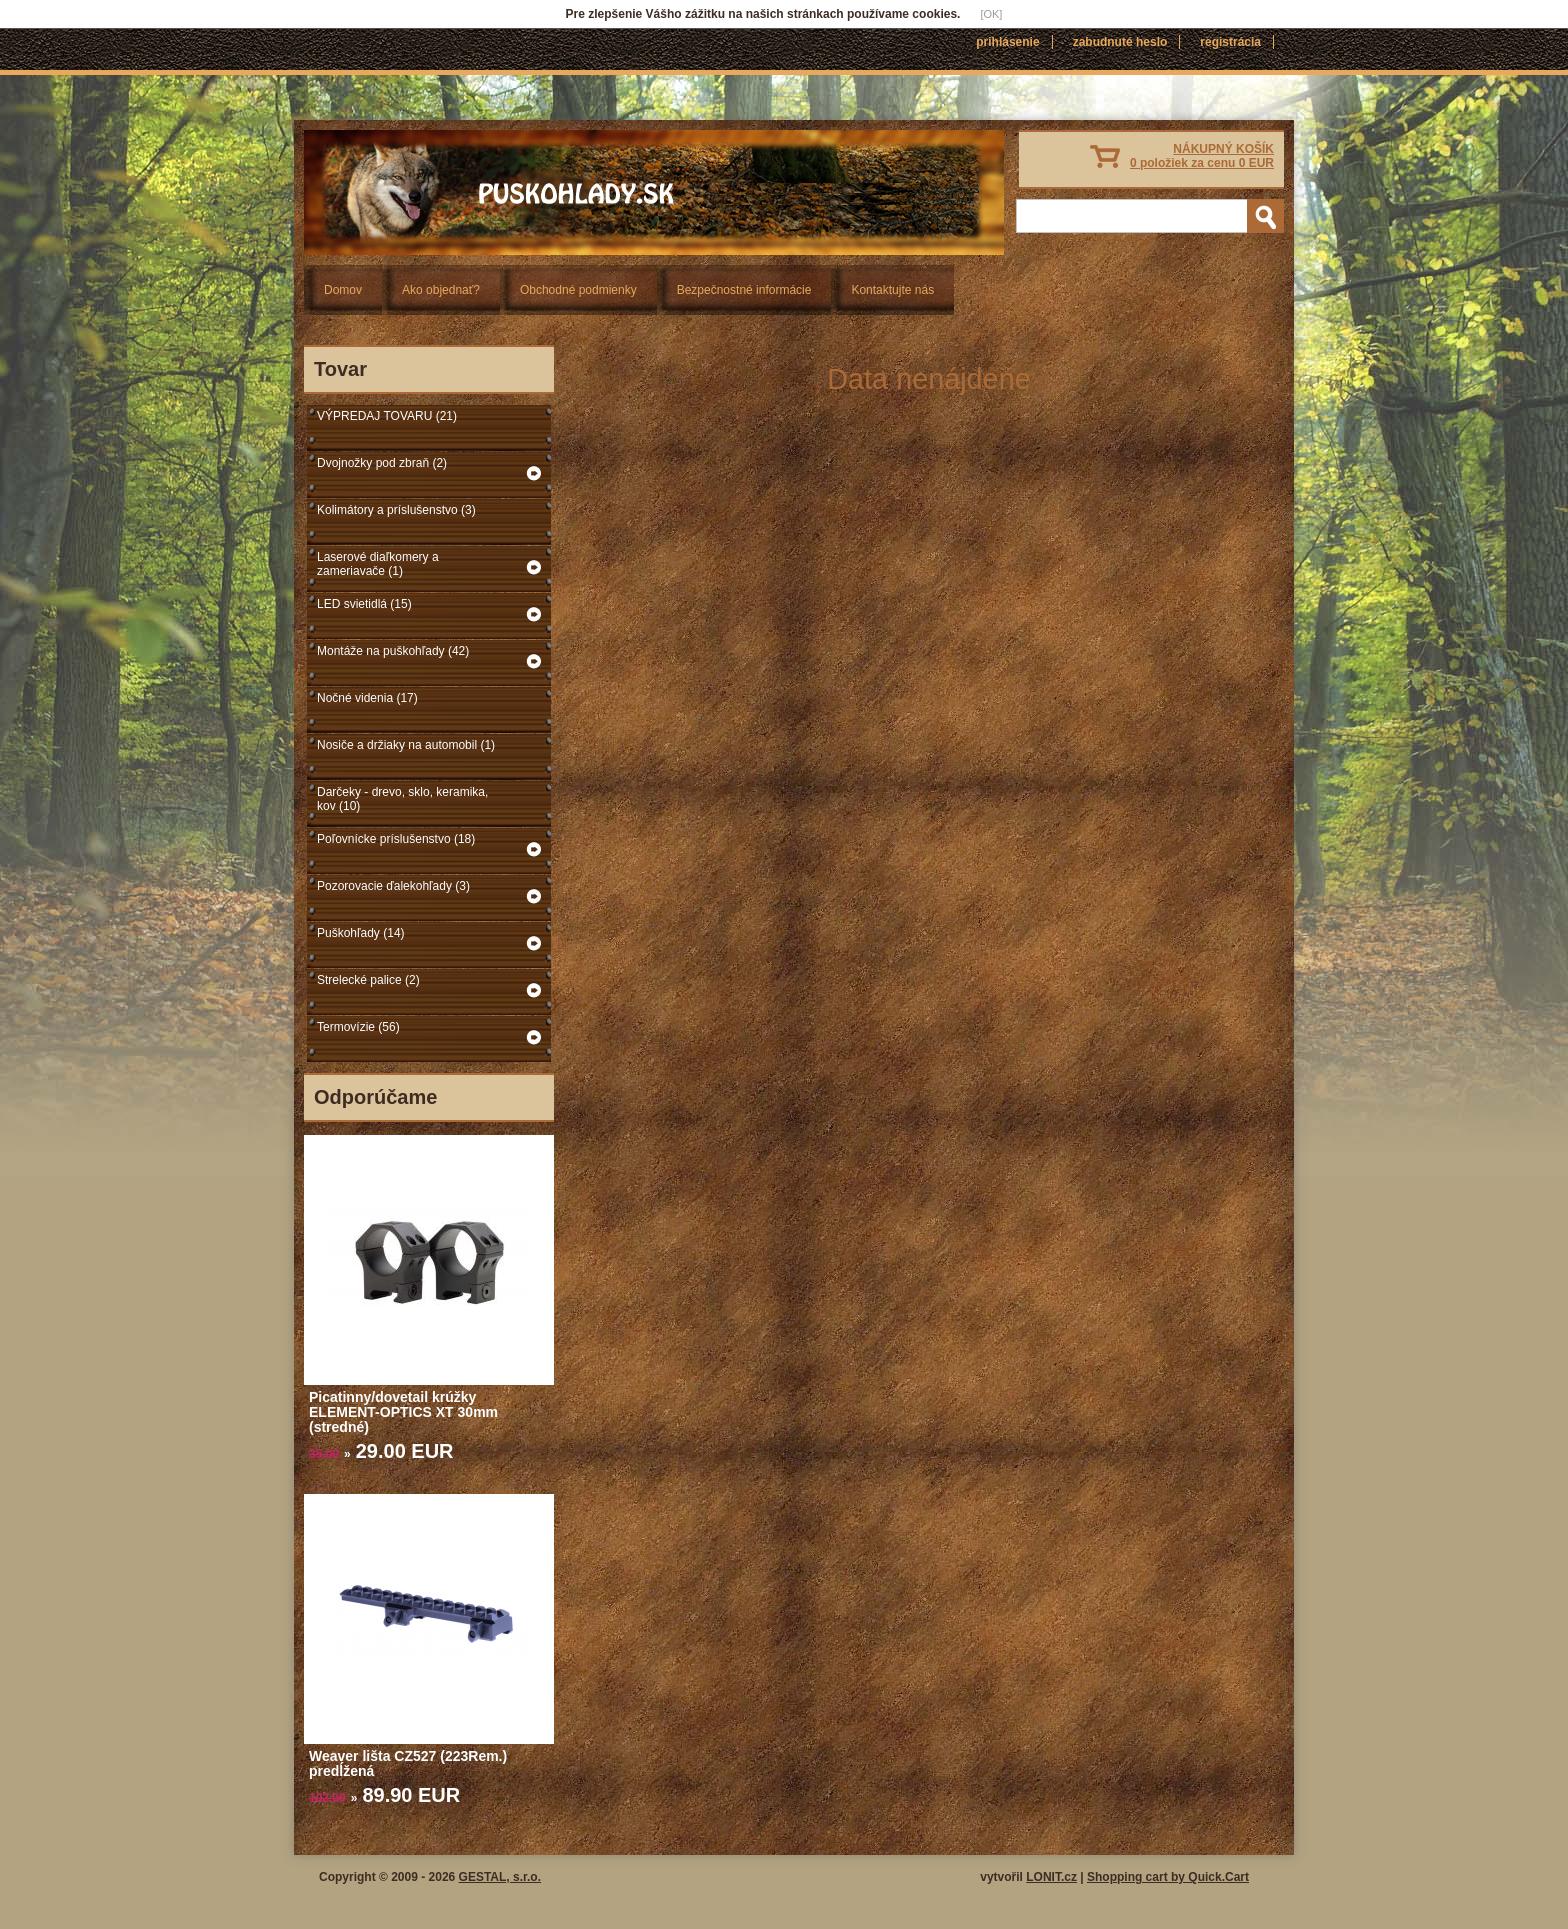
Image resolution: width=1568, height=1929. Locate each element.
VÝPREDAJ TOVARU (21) (387, 416)
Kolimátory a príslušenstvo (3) (396, 510)
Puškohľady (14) (361, 933)
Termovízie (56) (358, 1027)
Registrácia (1230, 42)
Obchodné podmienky (578, 290)
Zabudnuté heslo (1120, 42)
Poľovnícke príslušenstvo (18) (396, 839)
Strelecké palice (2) (368, 980)
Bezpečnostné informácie (744, 290)
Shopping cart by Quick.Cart (1168, 1877)
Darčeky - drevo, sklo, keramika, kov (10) (402, 799)
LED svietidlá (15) (364, 604)
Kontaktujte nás (892, 290)
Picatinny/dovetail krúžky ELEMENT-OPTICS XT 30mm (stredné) (403, 1412)
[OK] (991, 14)
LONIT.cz (1051, 1877)
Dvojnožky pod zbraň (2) (382, 463)
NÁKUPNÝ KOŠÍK (1202, 156)
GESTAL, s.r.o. (500, 1877)
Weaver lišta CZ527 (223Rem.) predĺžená (408, 1763)
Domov (343, 290)
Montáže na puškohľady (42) (393, 651)
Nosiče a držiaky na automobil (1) (406, 745)
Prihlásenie (1007, 42)
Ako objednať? (441, 290)
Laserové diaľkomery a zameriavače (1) (378, 564)
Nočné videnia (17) (367, 698)
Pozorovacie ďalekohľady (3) (393, 886)
